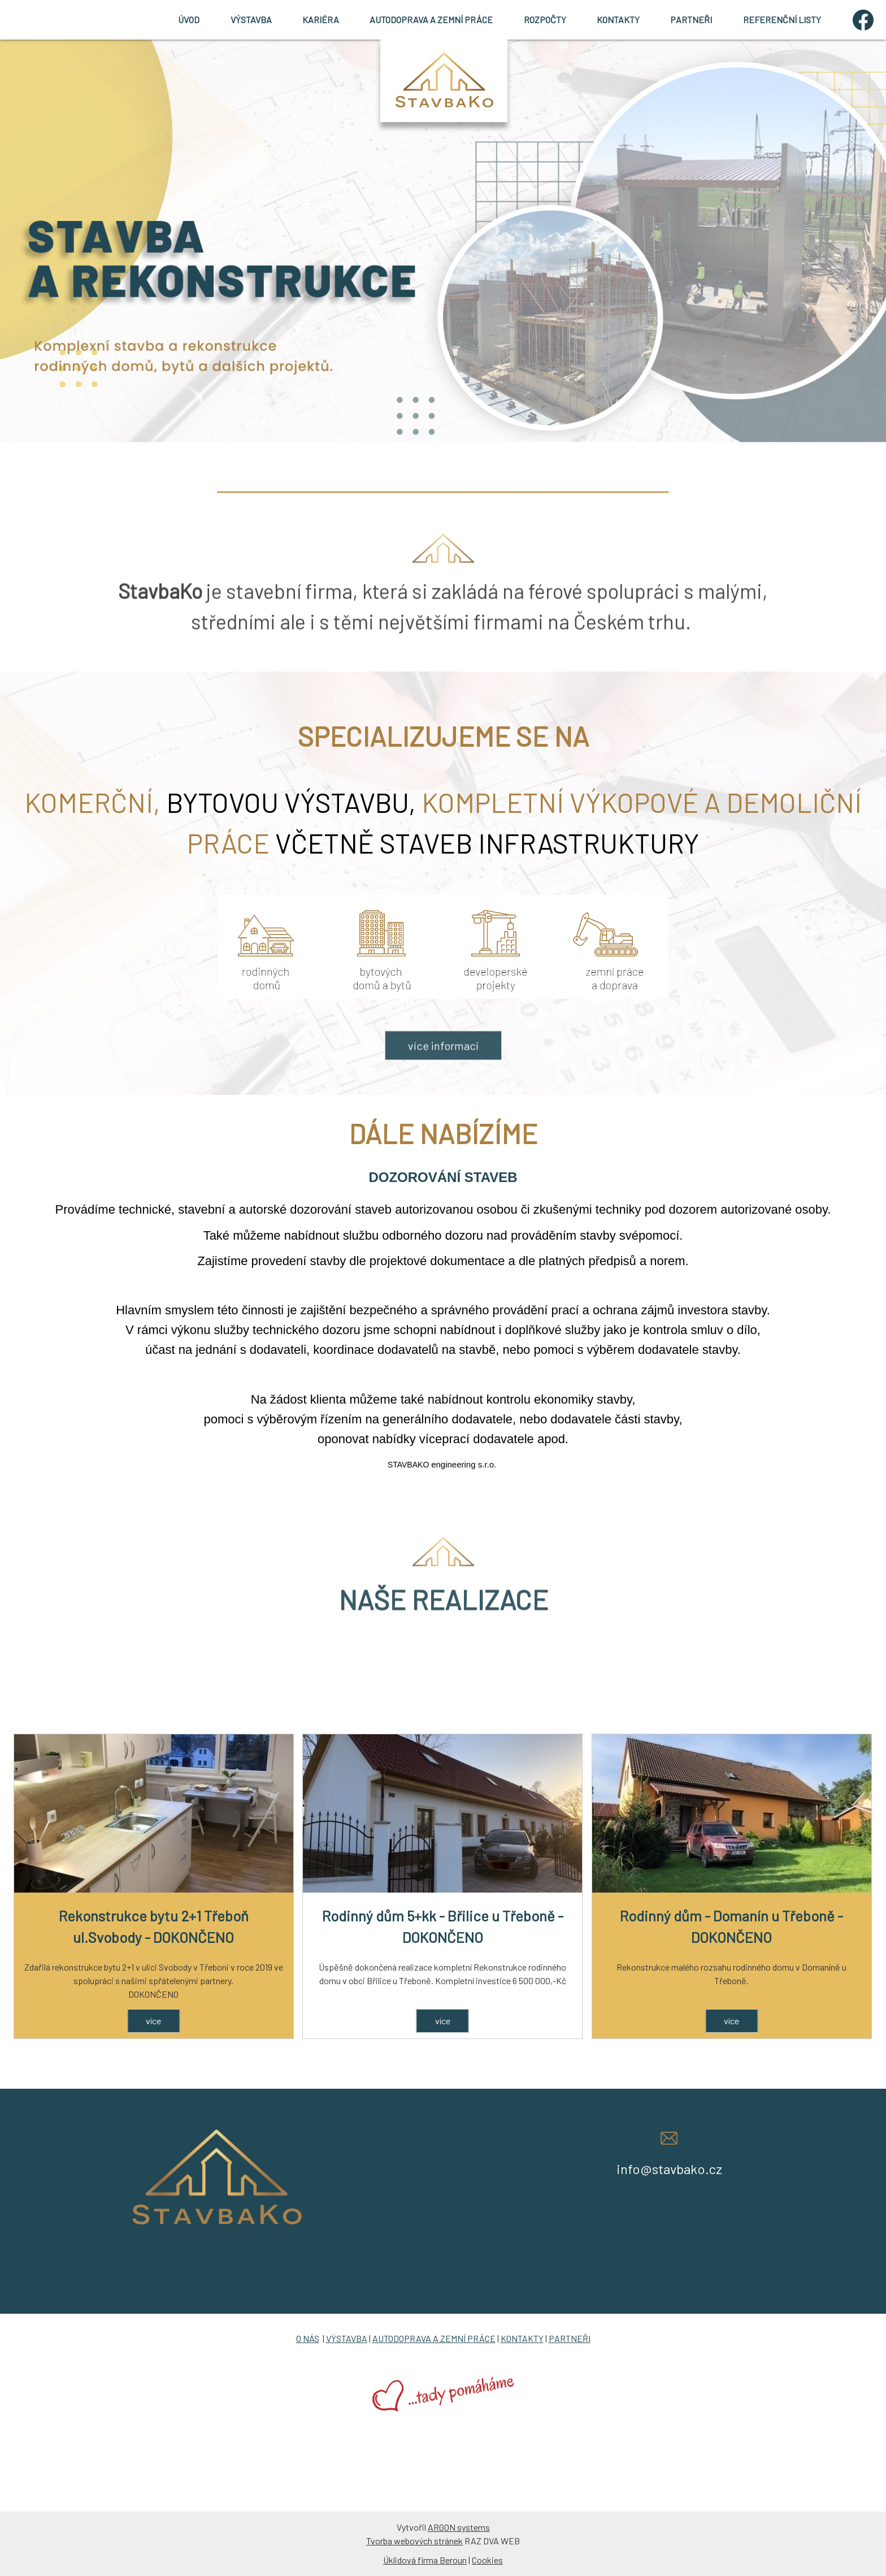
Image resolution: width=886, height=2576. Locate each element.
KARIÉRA (320, 19)
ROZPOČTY (545, 19)
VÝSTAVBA (251, 19)
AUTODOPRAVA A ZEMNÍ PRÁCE (431, 19)
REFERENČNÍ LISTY (782, 19)
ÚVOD (188, 19)
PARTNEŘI (691, 19)
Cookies (487, 2560)
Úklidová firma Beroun (425, 2560)
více (153, 2020)
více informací (443, 1090)
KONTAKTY (618, 19)
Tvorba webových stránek (414, 2540)
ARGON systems (459, 2527)
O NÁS (307, 2338)
